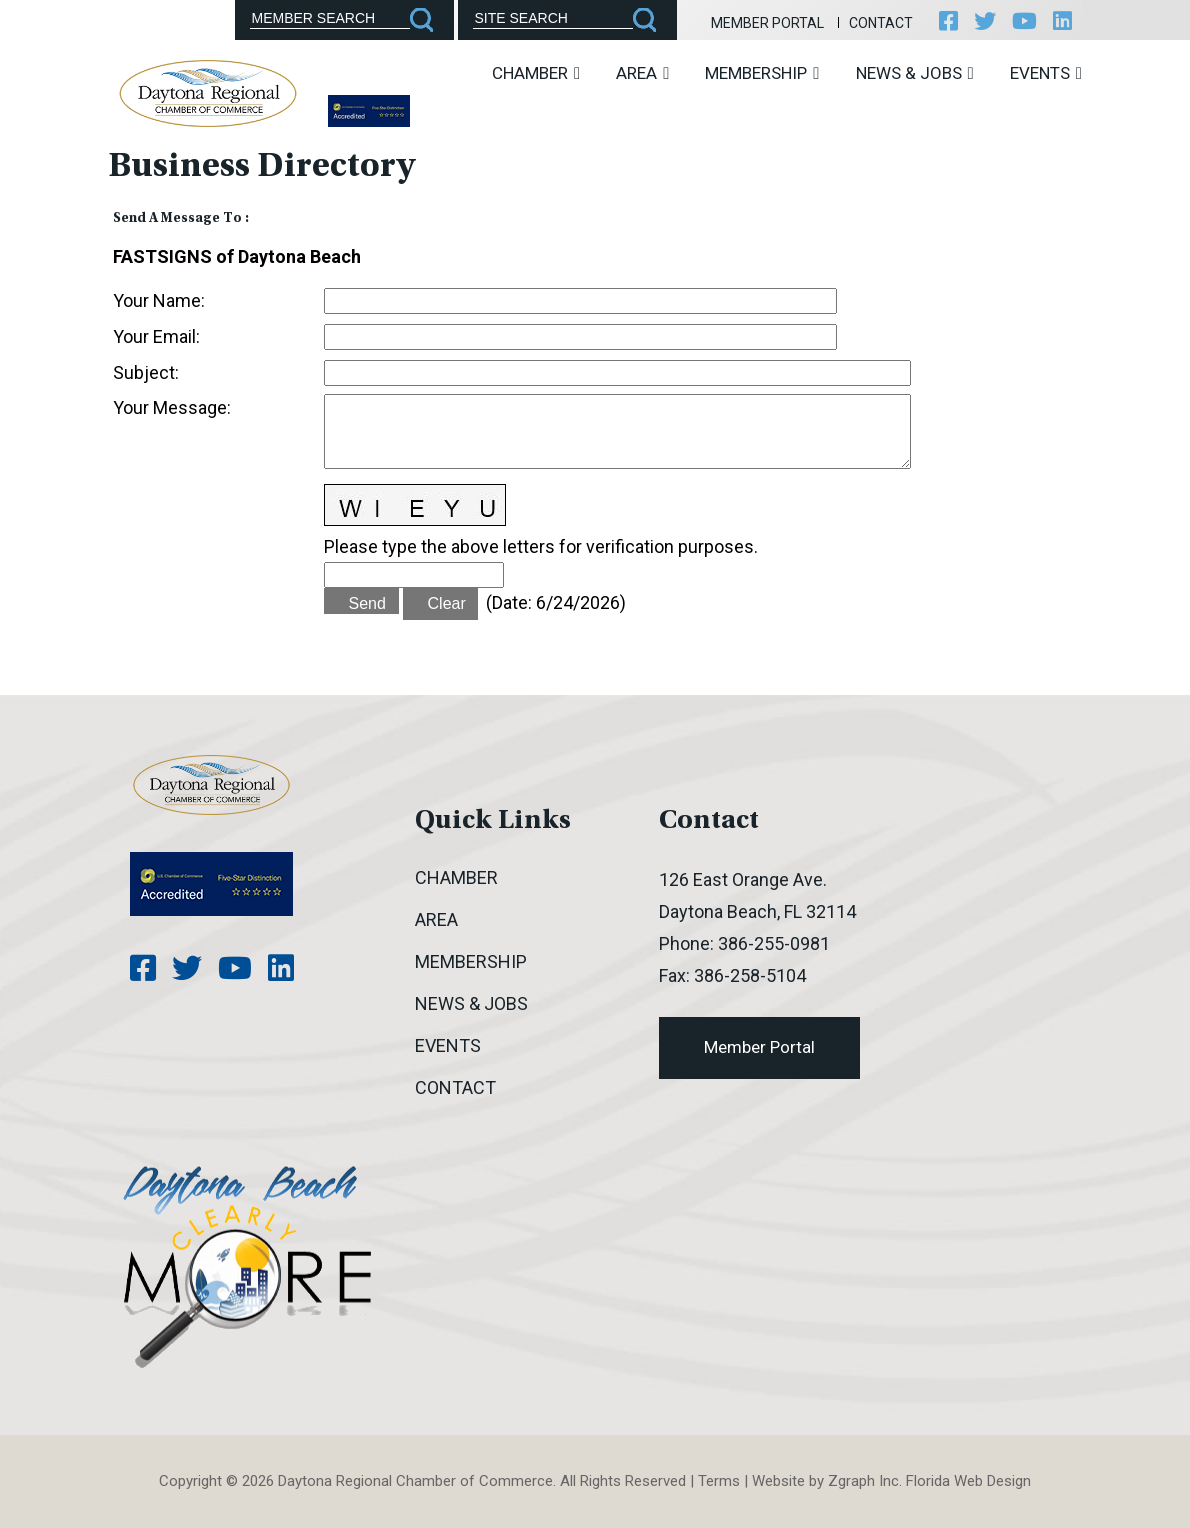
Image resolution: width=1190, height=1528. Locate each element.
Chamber (536, 73)
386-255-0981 (774, 943)
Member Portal (767, 23)
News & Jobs (915, 73)
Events (1046, 73)
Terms (719, 1481)
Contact (881, 23)
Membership (762, 73)
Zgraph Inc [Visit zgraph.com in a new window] (863, 1481)
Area (642, 73)
